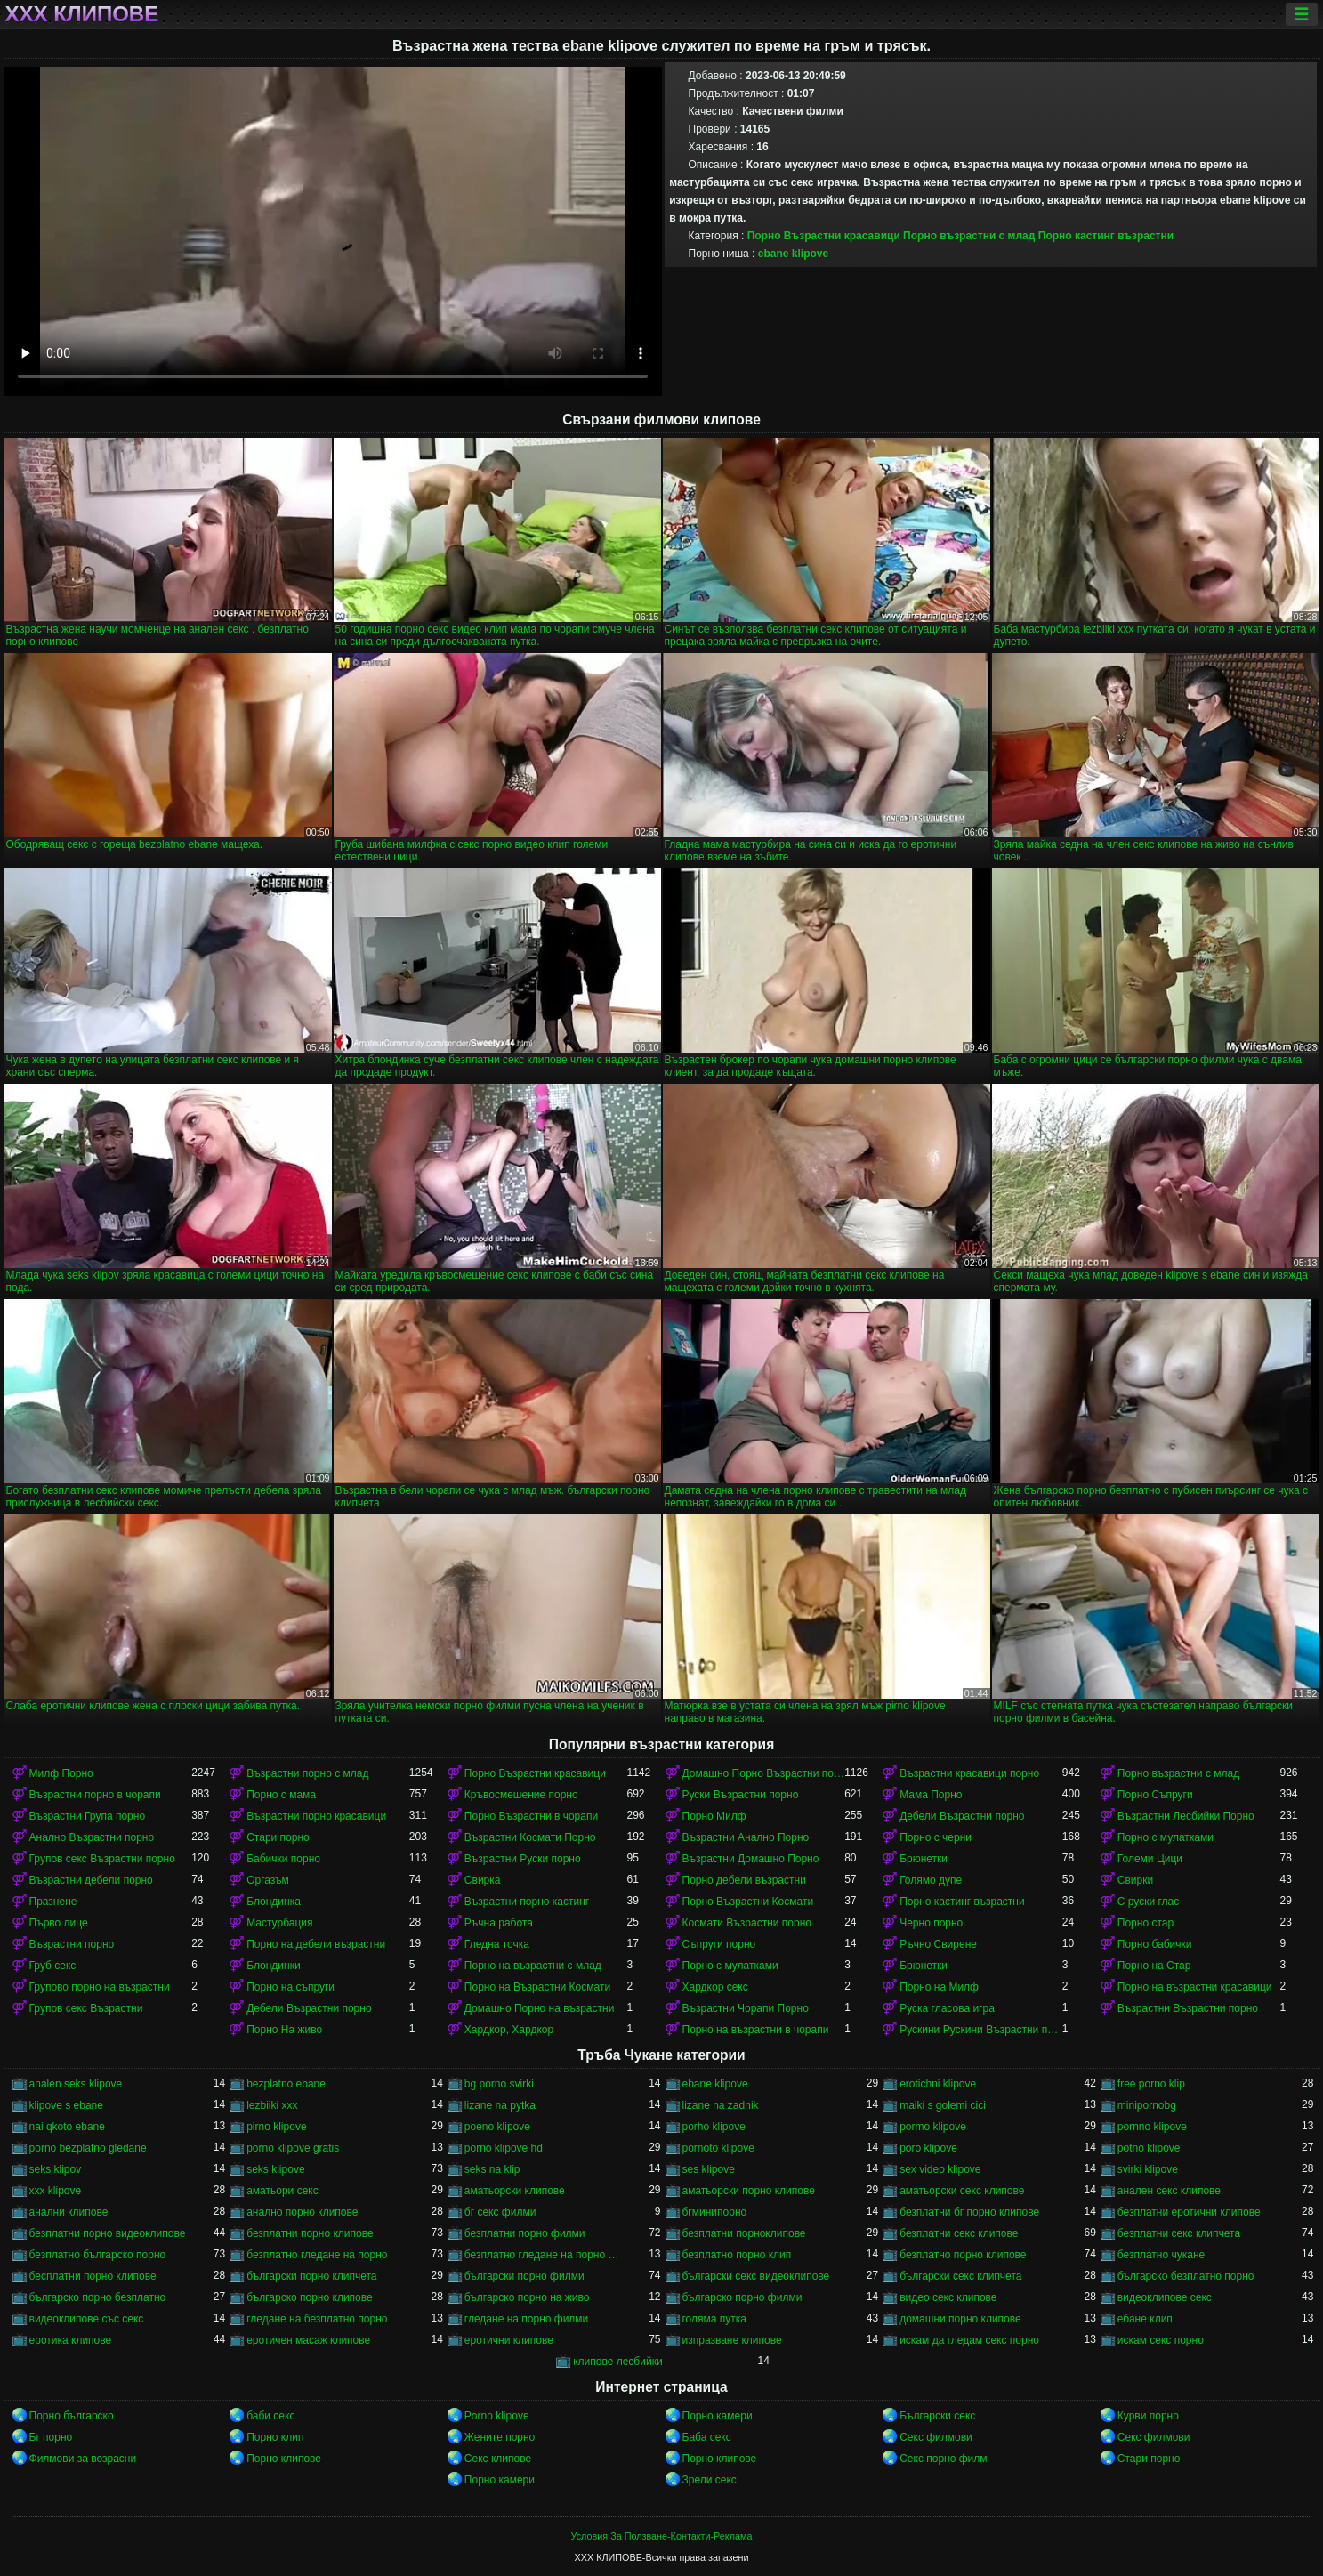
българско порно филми (742, 2297)
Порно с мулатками (1165, 1837)
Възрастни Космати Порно (530, 1837)
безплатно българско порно (97, 2255)
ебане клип (1145, 2319)
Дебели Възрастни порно (961, 1816)
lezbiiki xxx (271, 2105)
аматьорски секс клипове (961, 2190)
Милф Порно (61, 1773)
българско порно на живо (527, 2297)
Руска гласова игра (947, 2008)
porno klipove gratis (292, 2148)
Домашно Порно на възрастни (539, 2008)
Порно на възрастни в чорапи (755, 2029)
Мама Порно (930, 1795)
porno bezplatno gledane (88, 2148)
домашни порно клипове (960, 2319)
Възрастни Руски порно (522, 1859)
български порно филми (524, 2276)
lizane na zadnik (720, 2105)
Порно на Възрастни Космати (537, 1987)
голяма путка (714, 2319)
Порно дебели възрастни (744, 1880)
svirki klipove (1147, 2169)
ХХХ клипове (82, 14)
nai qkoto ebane (67, 2126)
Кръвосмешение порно (521, 1795)
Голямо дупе (930, 1880)
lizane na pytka (500, 2105)
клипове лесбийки (617, 2361)
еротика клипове (70, 2340)
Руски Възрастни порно (740, 1795)
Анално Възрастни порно (92, 1837)
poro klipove (928, 2148)
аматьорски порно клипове (748, 2190)
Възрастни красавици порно (969, 1773)
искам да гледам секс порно (969, 2340)
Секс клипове (497, 2458)
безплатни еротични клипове (1189, 2212)
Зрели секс (709, 2480)
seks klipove (275, 2169)
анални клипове (69, 2212)
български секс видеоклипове (756, 2276)
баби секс (270, 2416)
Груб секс (53, 1965)
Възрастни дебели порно (91, 1880)
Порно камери (717, 2416)
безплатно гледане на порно (316, 2255)
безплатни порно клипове (309, 2233)
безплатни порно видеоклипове (107, 2233)
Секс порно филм (943, 2458)
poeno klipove (497, 2126)
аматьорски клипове (514, 2190)
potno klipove (1149, 2148)
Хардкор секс (715, 1987)
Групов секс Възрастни (86, 2008)
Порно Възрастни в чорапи (531, 1816)
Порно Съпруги (1155, 1795)
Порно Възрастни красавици (823, 236)
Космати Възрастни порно (747, 1923)
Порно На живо (284, 2029)
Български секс (937, 2416)
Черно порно (931, 1923)
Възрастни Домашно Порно (750, 1859)
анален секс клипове (1169, 2190)
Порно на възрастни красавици (1194, 1987)
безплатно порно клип (737, 2255)
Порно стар (1145, 1923)
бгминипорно (714, 2212)
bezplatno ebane (286, 2084)
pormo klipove (932, 2126)
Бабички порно (283, 1859)
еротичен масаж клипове (308, 2340)
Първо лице (58, 1923)
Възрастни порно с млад (307, 1773)
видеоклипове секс (1164, 2297)
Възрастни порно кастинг (526, 1901)
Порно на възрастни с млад (532, 1965)
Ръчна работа (498, 1923)
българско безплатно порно (1185, 2276)
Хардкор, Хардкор (508, 2029)
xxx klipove (55, 2190)
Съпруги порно (719, 1944)
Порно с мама (281, 1795)
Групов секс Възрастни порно (102, 1859)
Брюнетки (923, 1859)
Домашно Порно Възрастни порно (763, 1773)
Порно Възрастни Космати (748, 1901)
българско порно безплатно (97, 2297)
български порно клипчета (311, 2276)
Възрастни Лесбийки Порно (1185, 1816)
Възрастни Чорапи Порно (745, 2008)
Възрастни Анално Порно (746, 1837)
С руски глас (1148, 1901)
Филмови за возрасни (83, 2458)
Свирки (1135, 1880)
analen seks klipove (76, 2084)
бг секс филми (500, 2212)
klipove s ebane (66, 2105)
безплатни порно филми (524, 2233)
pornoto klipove (718, 2148)
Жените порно (499, 2437)
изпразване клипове (732, 2340)
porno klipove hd (503, 2148)
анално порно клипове (302, 2212)
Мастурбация (279, 1923)
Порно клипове (283, 2458)
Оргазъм (267, 1880)
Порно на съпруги (290, 1987)
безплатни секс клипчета (1178, 2233)
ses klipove (708, 2169)
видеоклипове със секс (86, 2319)
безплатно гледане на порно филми (545, 2255)
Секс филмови (935, 2437)
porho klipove (714, 2126)
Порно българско (71, 2416)
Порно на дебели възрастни (315, 1944)
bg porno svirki (499, 2084)
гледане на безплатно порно (316, 2319)
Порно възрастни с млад (969, 236)
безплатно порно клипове (962, 2255)
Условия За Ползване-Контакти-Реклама (662, 2536)
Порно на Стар (1154, 1965)
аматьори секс (282, 2190)
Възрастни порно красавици (316, 1816)
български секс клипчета (960, 2276)
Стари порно (278, 1837)
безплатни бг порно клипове (969, 2212)
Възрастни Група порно (87, 1816)
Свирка (482, 1880)
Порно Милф (714, 1816)
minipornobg (1146, 2105)
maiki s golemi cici (942, 2105)
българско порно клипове (309, 2297)
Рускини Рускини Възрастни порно (980, 2029)
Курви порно (1148, 2416)
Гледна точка (496, 1944)
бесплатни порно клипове (93, 2276)
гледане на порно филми (526, 2319)
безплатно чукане (1161, 2255)
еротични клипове (508, 2340)
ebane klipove (793, 253)
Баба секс (706, 2437)
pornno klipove (1152, 2126)
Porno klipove (496, 2416)
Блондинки (273, 1965)
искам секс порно (1160, 2340)
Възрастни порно (72, 1944)
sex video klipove (939, 2169)
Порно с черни (935, 1837)
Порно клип (274, 2437)
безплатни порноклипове (744, 2233)
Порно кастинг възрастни (1106, 236)
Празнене (53, 1901)
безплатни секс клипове (958, 2233)
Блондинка (273, 1901)
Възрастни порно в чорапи (95, 1795)
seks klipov (55, 2169)
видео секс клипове (947, 2297)
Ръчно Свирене (938, 1944)
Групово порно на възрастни (99, 1987)
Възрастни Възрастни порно (1187, 2008)
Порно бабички (1154, 1944)
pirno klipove (276, 2126)
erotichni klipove (937, 2084)
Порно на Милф (939, 1987)
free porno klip (1151, 2084)
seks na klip (492, 2169)
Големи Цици (1149, 1859)
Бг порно (51, 2437)
